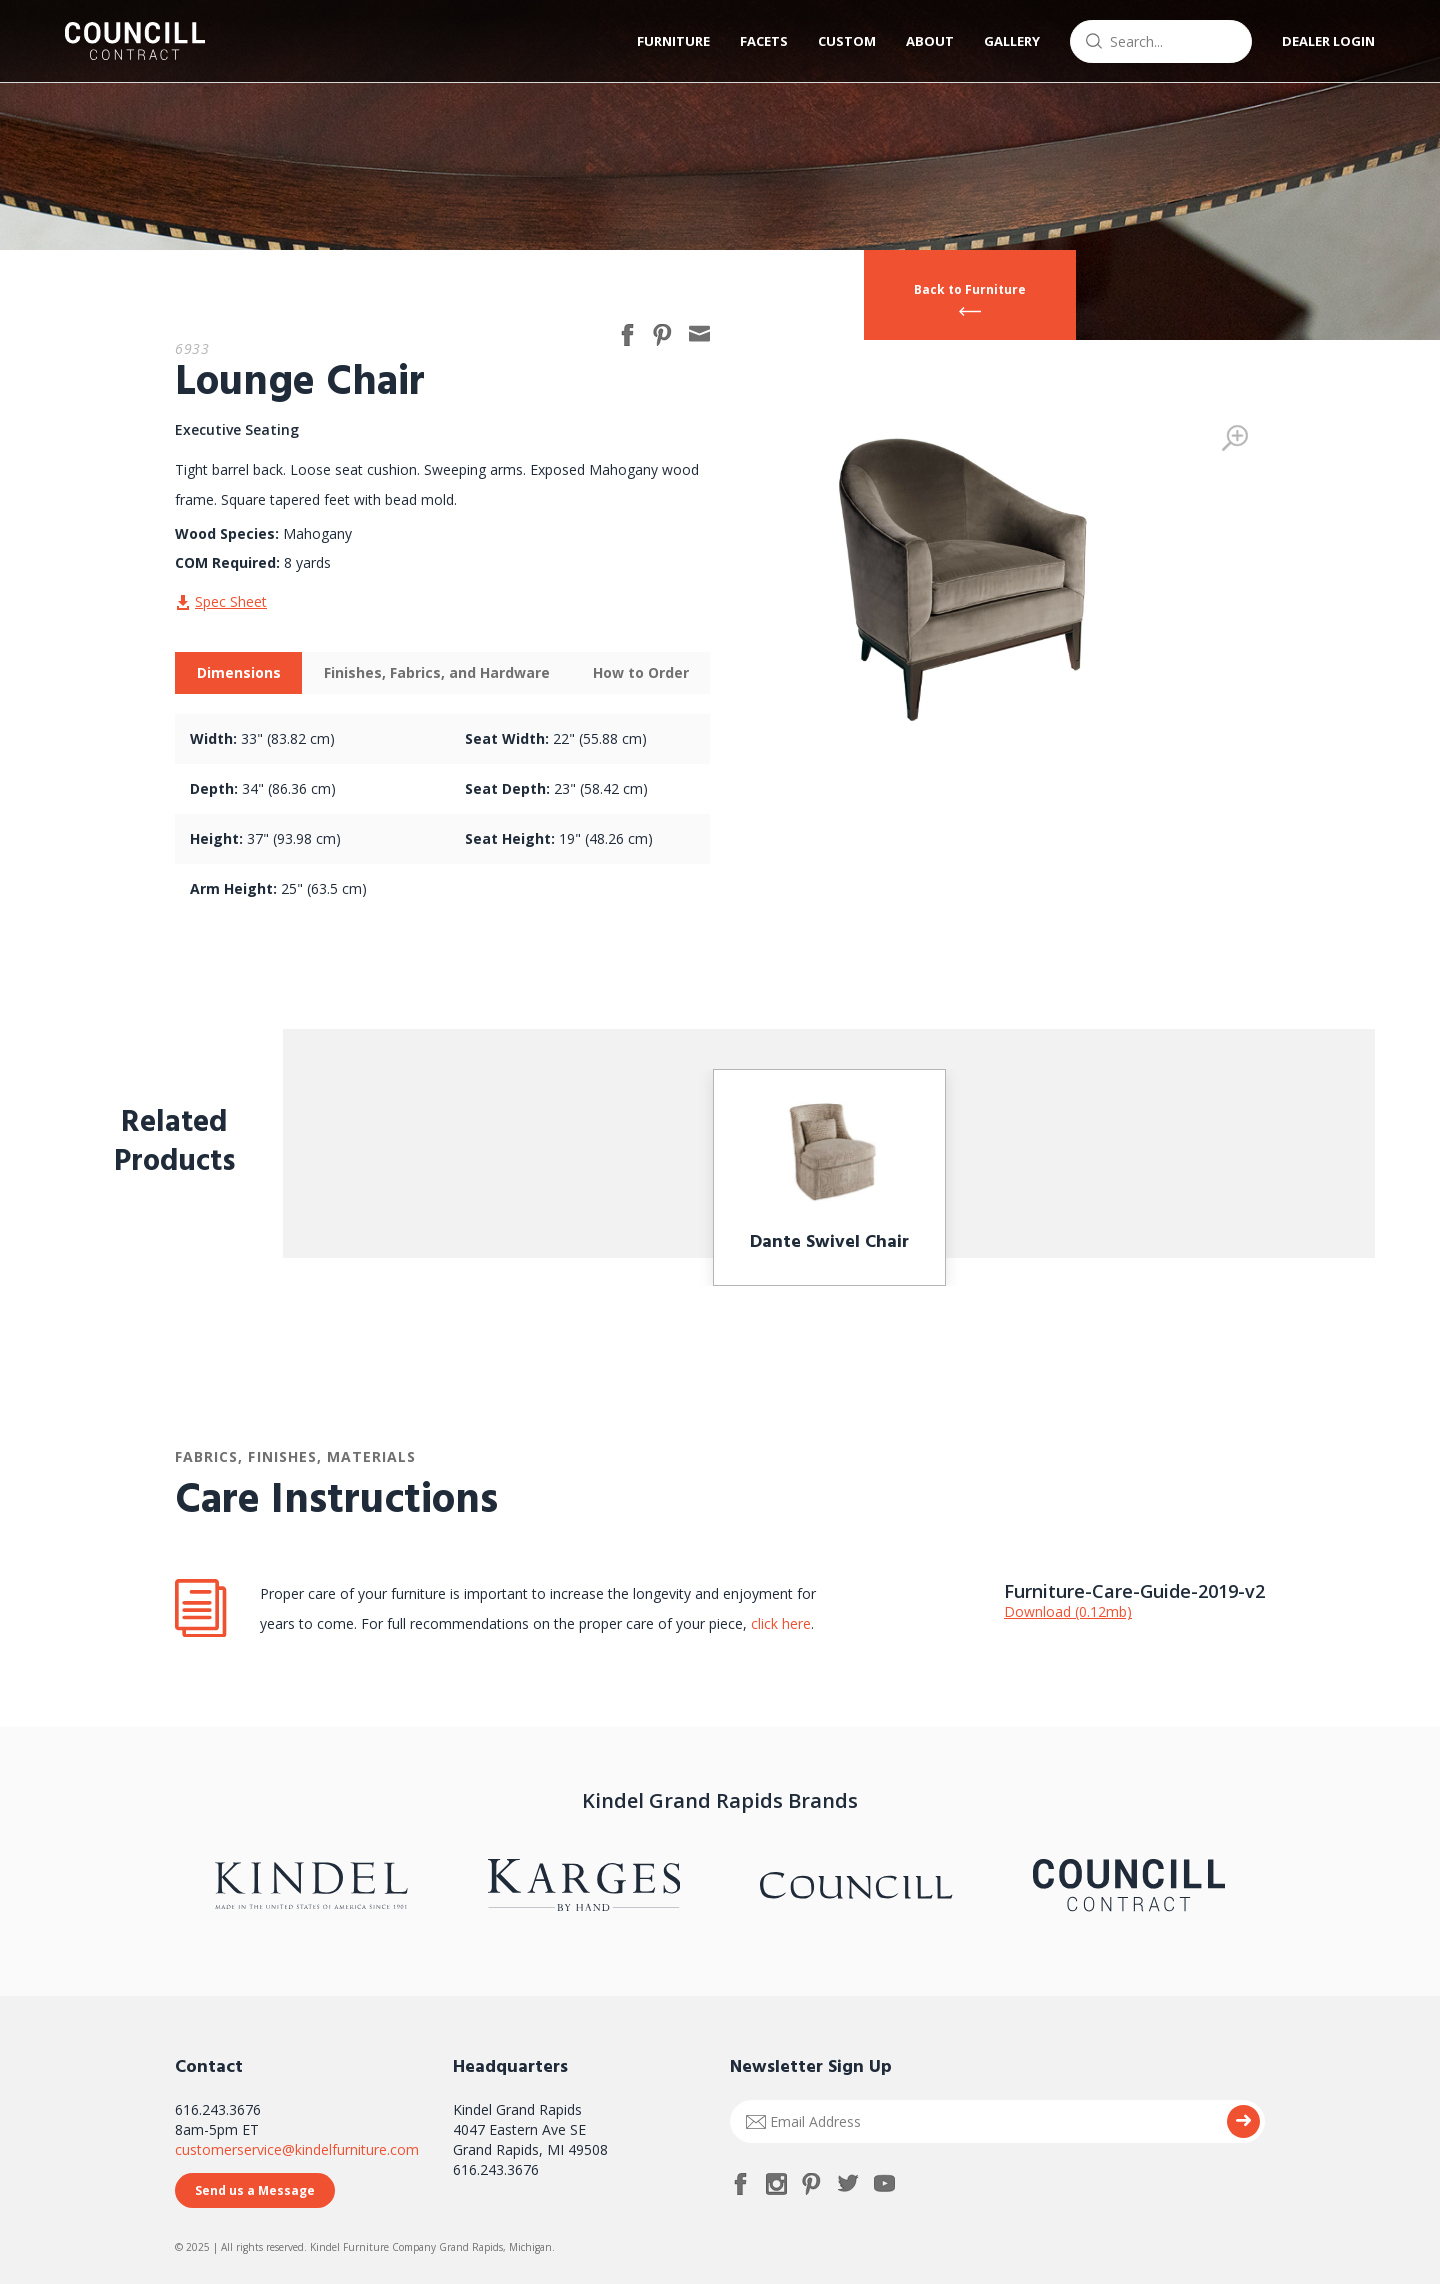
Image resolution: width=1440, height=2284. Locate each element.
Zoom (1235, 438)
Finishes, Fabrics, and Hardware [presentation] (437, 672)
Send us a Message (255, 2190)
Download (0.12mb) (1068, 1611)
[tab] (238, 673)
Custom (847, 41)
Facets (764, 41)
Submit (1243, 2121)
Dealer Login (1328, 41)
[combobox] (1161, 41)
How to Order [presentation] (641, 672)
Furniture (673, 41)
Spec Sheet (231, 601)
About (930, 41)
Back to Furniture (970, 289)
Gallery (1012, 41)
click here (779, 1623)
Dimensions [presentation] (239, 672)
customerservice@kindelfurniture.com (297, 2149)
